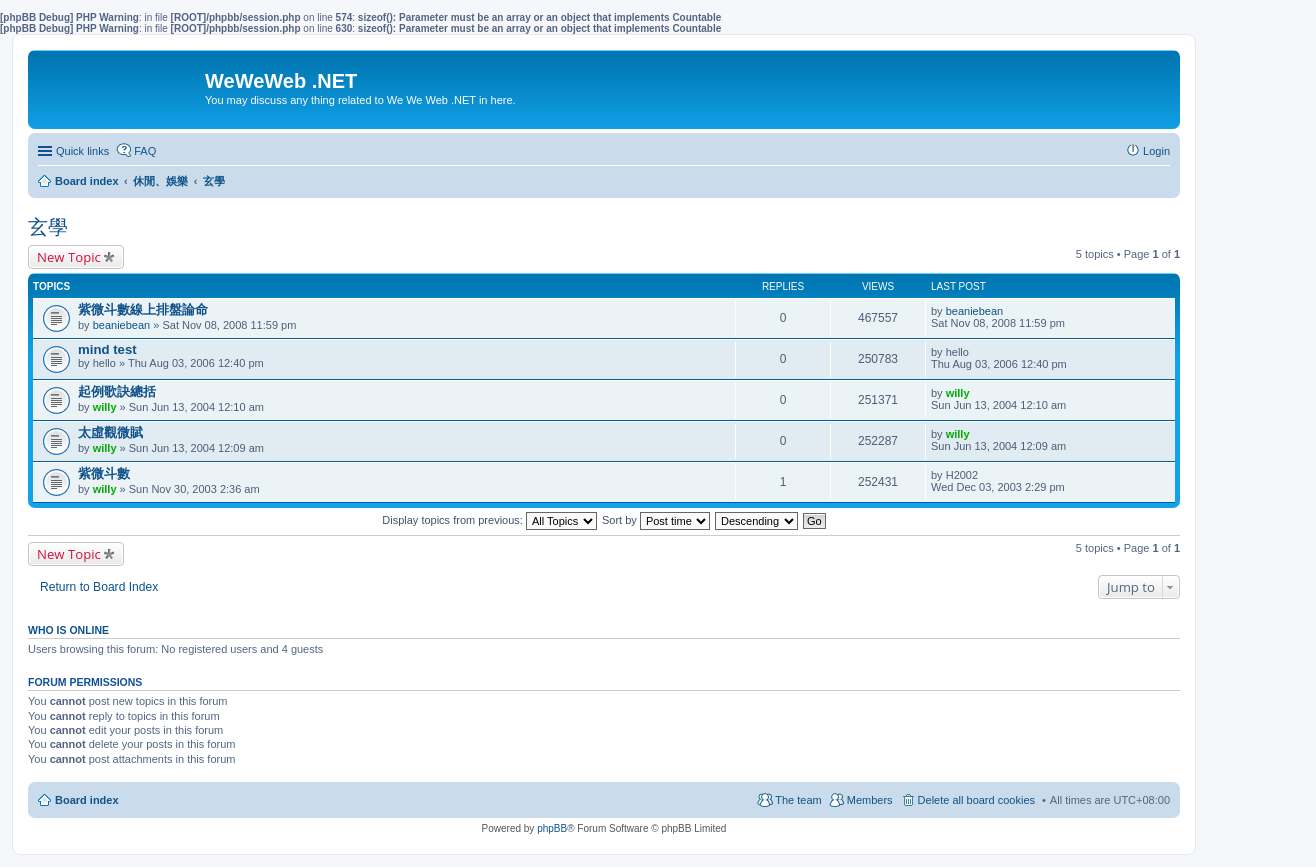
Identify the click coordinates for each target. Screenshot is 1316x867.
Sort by (656, 520)
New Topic (69, 257)
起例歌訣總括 (117, 391)
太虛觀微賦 (110, 432)
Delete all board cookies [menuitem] (976, 800)
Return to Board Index (99, 587)
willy (105, 407)
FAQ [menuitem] (145, 151)
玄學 (48, 227)
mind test (107, 349)
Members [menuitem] (870, 800)
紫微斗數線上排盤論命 (143, 309)
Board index (87, 800)
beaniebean (122, 325)
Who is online (68, 630)
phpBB (552, 828)
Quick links (82, 151)
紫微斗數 (104, 473)
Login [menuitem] (1156, 151)
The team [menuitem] (798, 800)
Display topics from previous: (489, 520)
